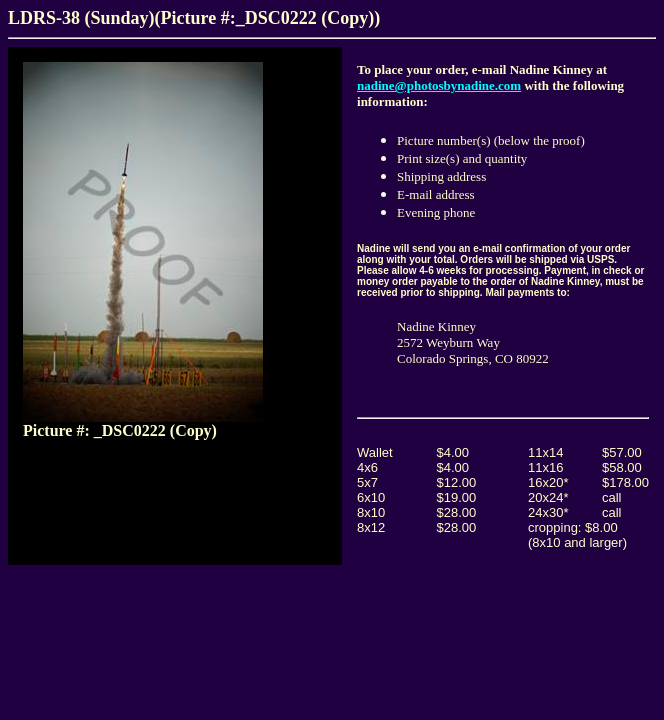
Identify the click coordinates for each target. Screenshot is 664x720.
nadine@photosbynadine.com (439, 85)
